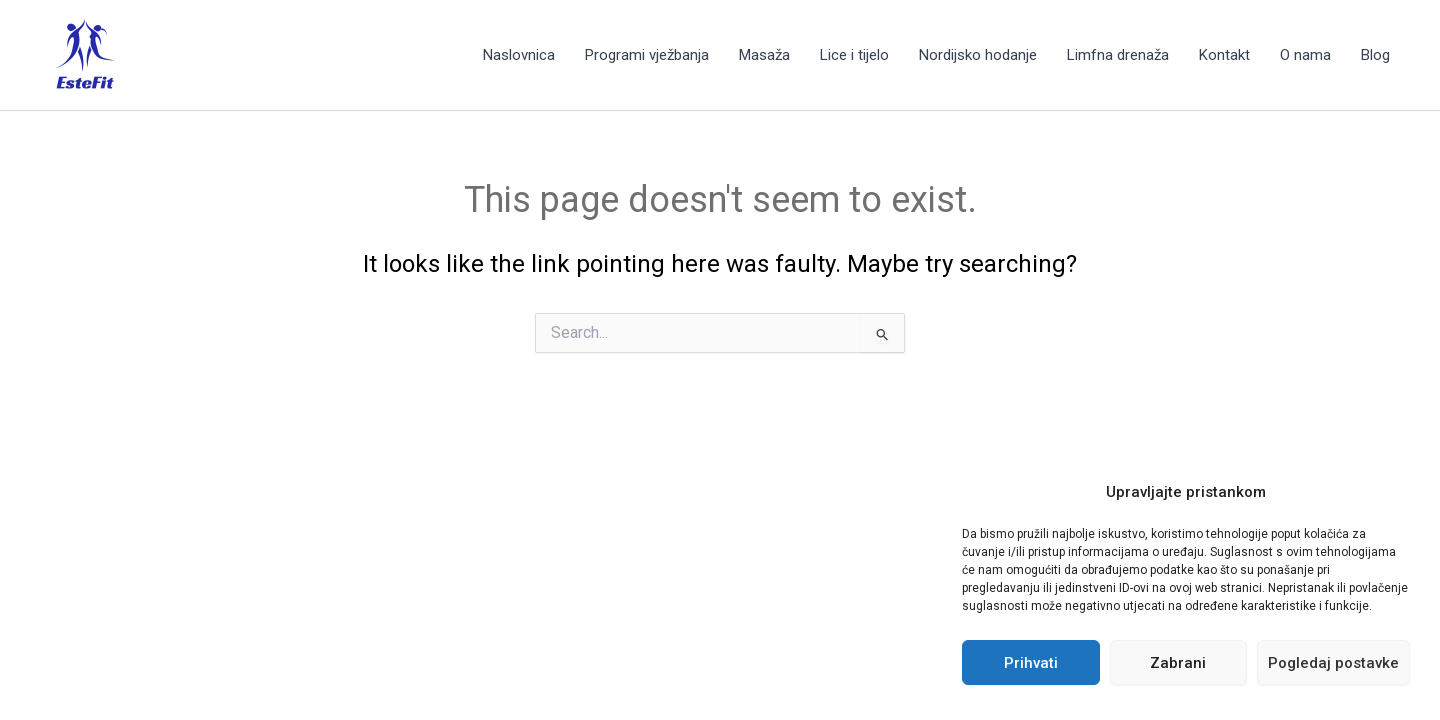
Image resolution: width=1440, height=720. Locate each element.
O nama (1305, 55)
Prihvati (1031, 663)
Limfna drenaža (1118, 55)
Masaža (764, 55)
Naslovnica (519, 55)
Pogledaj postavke (1333, 663)
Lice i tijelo (854, 55)
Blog (1375, 55)
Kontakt (1224, 55)
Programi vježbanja (647, 55)
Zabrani (1178, 663)
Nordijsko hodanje (978, 55)
